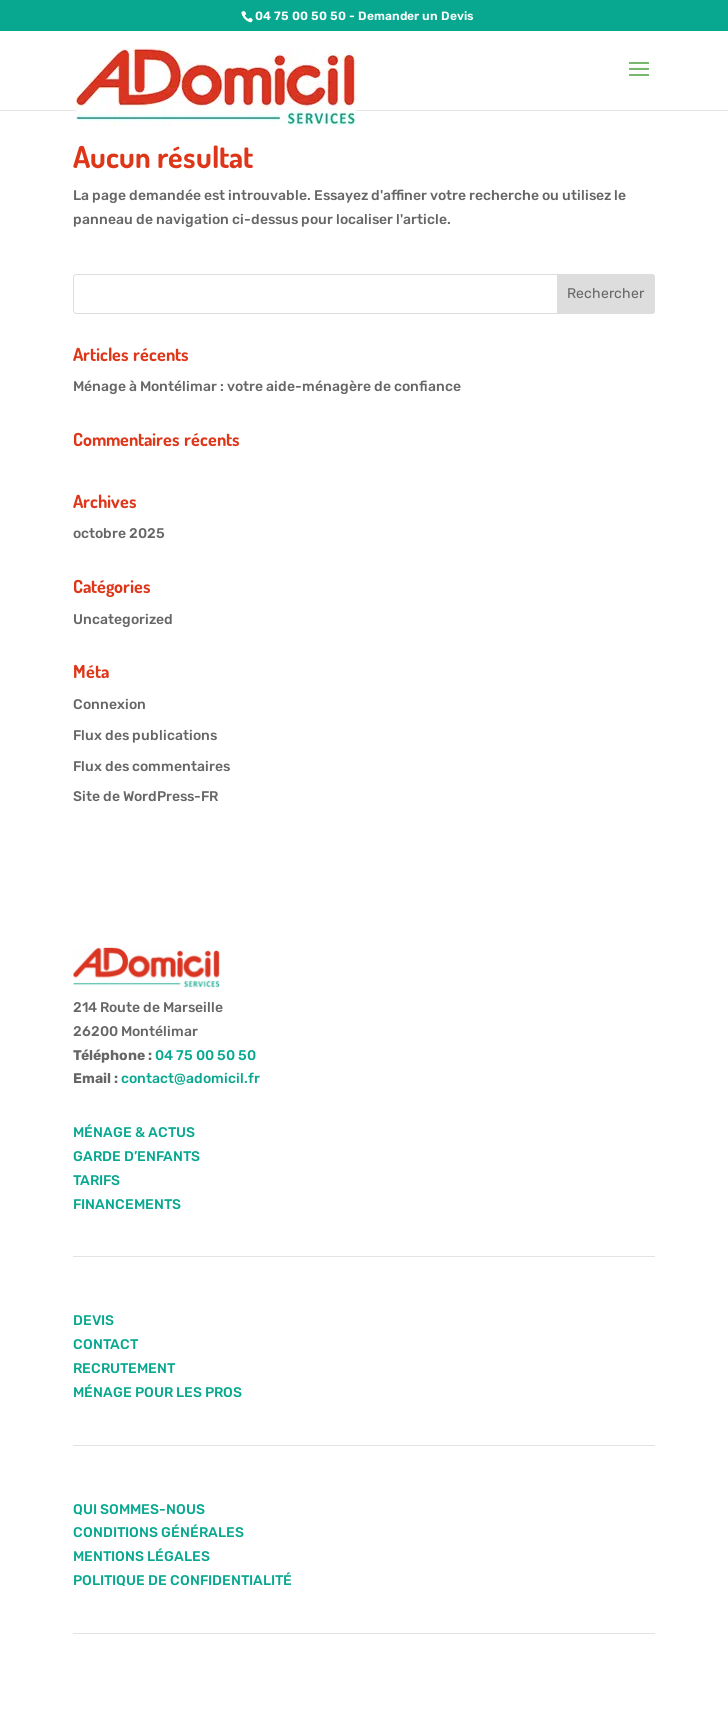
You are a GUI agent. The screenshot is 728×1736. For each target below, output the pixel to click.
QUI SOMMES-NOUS (139, 1509)
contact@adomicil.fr (190, 1078)
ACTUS (170, 1132)
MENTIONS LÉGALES (141, 1556)
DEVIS (93, 1320)
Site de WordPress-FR (145, 796)
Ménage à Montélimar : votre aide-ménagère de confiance (267, 386)
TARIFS (96, 1180)
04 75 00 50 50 (300, 16)
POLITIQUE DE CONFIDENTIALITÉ (182, 1580)
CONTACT (105, 1344)
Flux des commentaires (151, 766)
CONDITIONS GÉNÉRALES (158, 1532)
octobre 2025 (119, 533)
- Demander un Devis (410, 16)
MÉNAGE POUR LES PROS (157, 1392)
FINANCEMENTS (127, 1204)
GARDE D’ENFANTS (136, 1156)
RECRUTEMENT (124, 1368)
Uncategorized (123, 619)
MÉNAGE (102, 1132)
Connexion (109, 704)
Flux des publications (145, 735)
